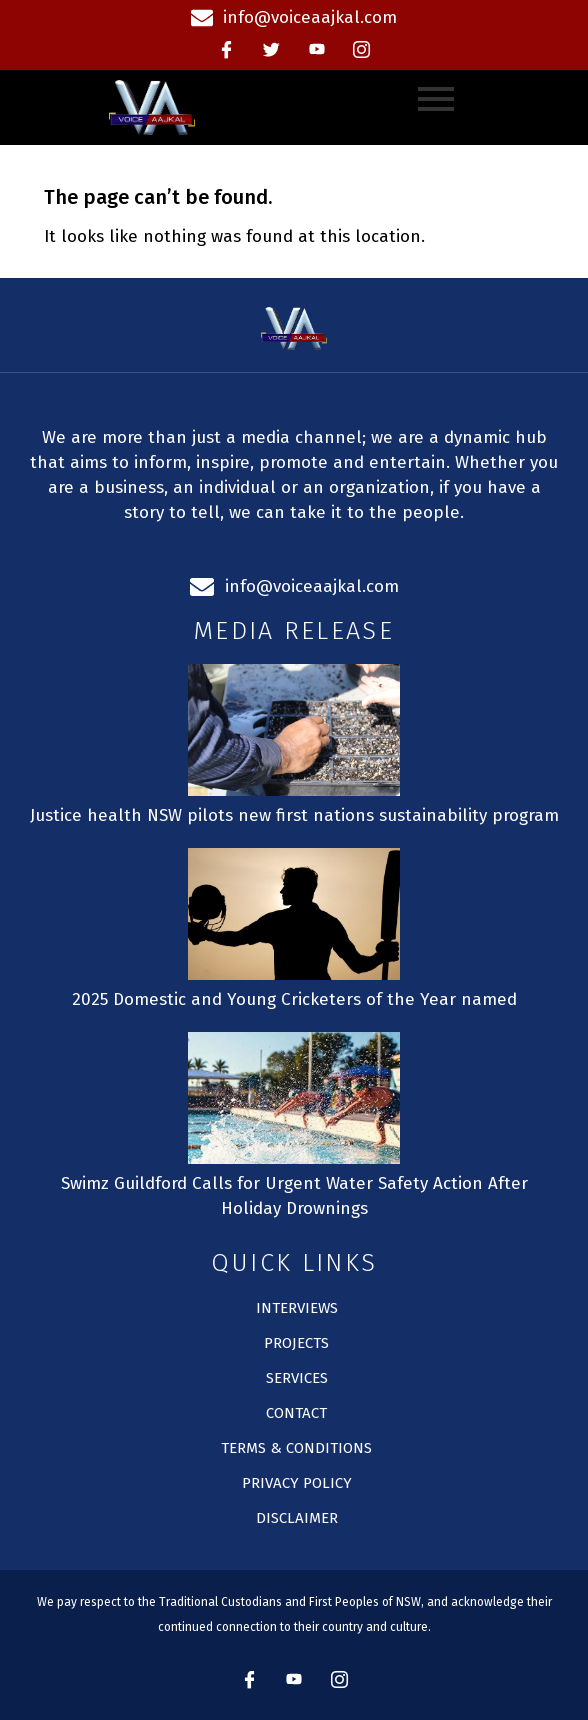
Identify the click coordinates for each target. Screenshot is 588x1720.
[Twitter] (272, 50)
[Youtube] (317, 50)
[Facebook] (227, 50)
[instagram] (362, 50)
